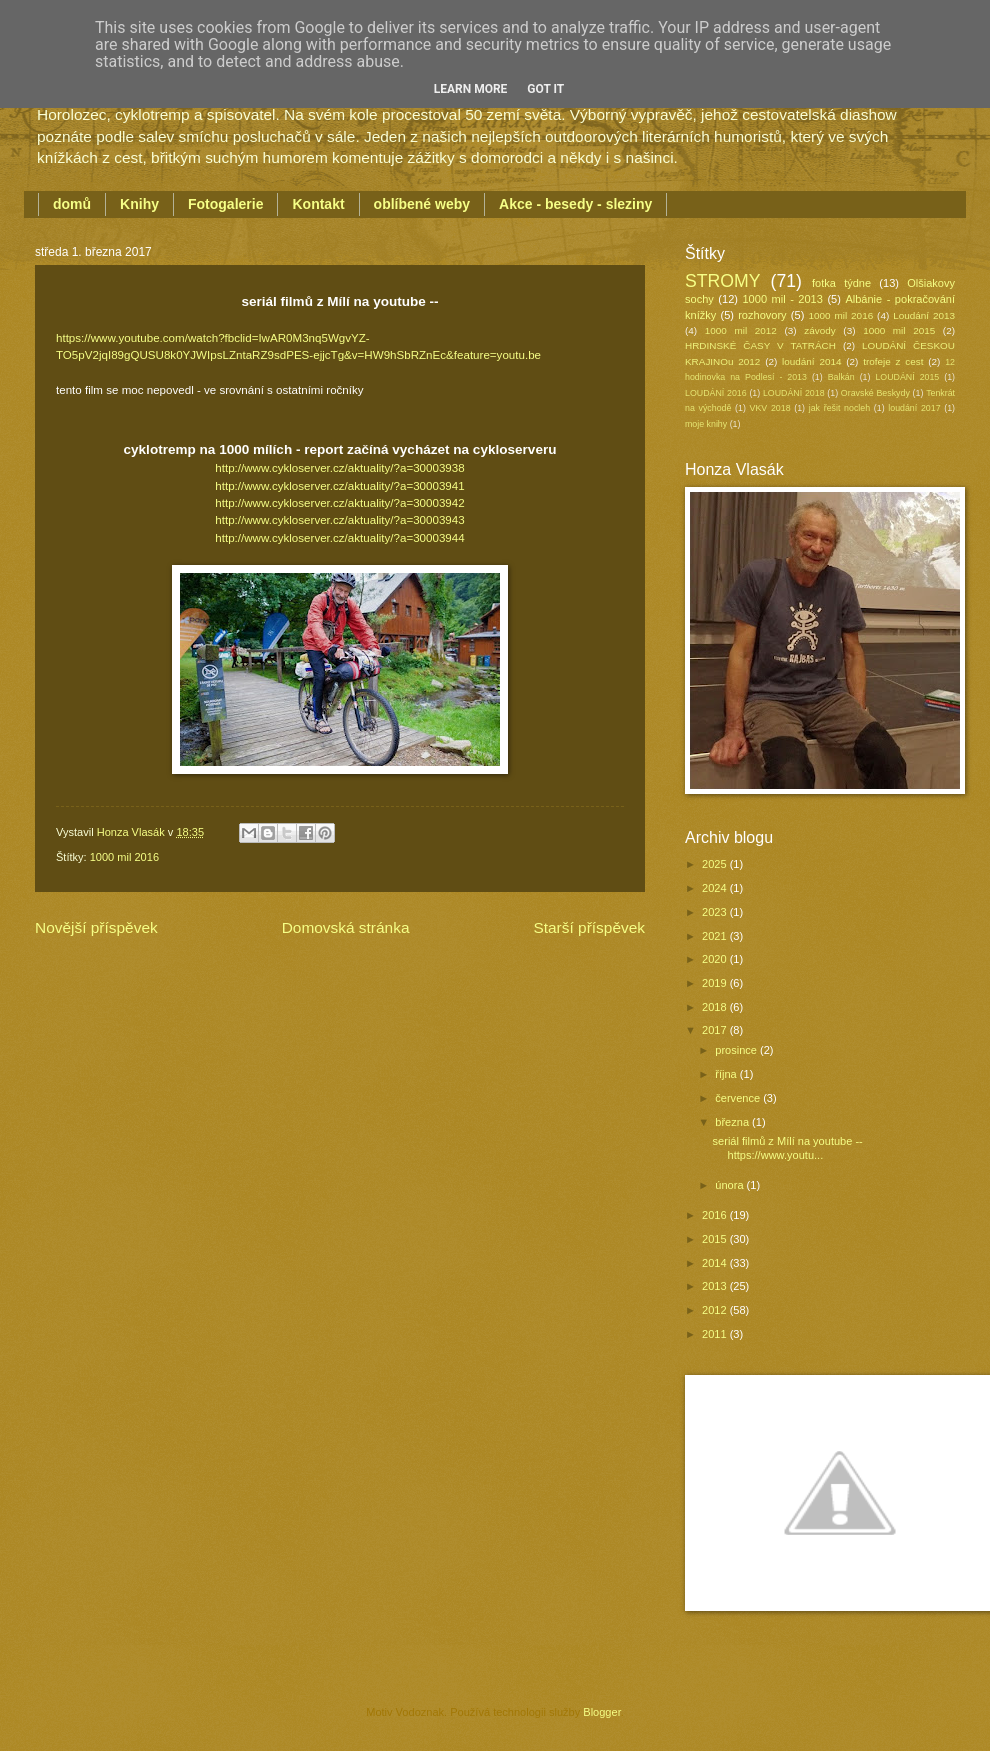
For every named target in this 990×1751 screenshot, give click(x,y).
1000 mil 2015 (899, 330)
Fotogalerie (225, 204)
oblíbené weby (422, 204)
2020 (716, 959)
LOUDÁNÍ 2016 (716, 393)
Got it (545, 89)
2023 (716, 912)
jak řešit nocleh (839, 408)
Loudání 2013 (924, 315)
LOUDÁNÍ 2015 (907, 377)
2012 (716, 1310)
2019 (716, 983)
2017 (716, 1030)
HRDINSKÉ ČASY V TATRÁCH (760, 345)
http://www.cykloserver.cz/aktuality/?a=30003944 (339, 538)
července (739, 1098)
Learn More (471, 89)
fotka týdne (841, 283)
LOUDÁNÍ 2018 (794, 393)
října (727, 1074)
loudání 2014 (811, 361)
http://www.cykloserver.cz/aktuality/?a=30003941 (339, 486)
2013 (716, 1286)
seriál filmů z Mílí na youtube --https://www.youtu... (788, 1147)
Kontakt (318, 204)
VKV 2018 (770, 408)
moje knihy (706, 424)
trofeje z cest (893, 361)
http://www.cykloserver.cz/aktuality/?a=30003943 (339, 520)
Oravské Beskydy (875, 393)
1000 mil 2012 (741, 330)
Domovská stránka (346, 927)
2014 (716, 1263)
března (733, 1122)
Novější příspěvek (96, 927)
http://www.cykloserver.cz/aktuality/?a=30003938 (339, 468)
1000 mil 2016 (124, 857)
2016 (716, 1215)
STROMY (723, 281)
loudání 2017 (914, 408)
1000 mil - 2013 (782, 299)
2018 (716, 1007)
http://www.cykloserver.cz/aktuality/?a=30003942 (339, 503)
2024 (716, 888)
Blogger (601, 1712)
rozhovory (762, 315)
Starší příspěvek (589, 927)
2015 (716, 1239)
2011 (716, 1334)
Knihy (139, 204)
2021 (716, 936)
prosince (737, 1050)
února (730, 1185)
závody (819, 330)
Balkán (841, 377)
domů (72, 204)
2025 (716, 864)
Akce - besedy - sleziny (575, 204)
